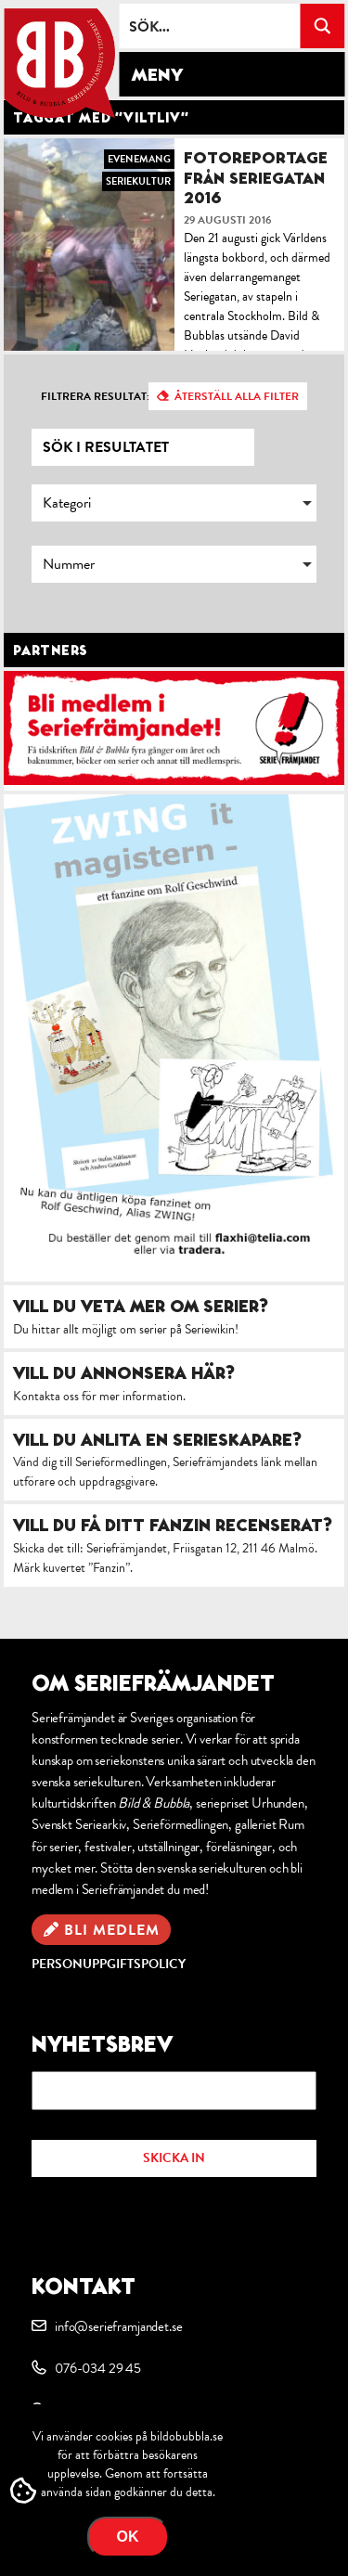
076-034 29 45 (98, 2368)
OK (128, 2536)
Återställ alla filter (236, 396)
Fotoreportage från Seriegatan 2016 (256, 177)
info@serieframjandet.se (118, 2326)
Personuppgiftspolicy (109, 1964)
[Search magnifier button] (322, 26)
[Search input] (210, 26)
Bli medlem (112, 1930)
